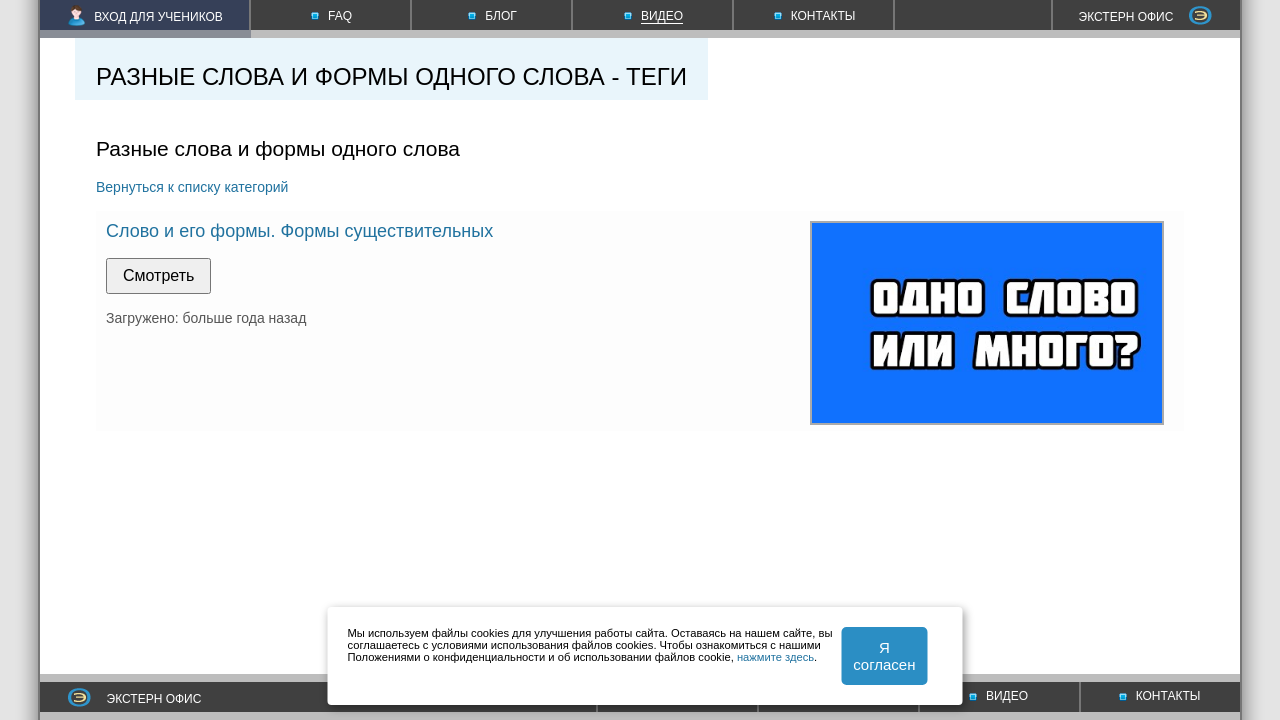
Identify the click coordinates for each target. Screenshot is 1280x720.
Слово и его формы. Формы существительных (299, 231)
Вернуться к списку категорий (192, 187)
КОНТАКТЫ (1160, 696)
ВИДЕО (998, 696)
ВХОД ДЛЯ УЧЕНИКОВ (145, 17)
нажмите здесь (775, 657)
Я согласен (884, 656)
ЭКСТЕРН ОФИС (1146, 17)
